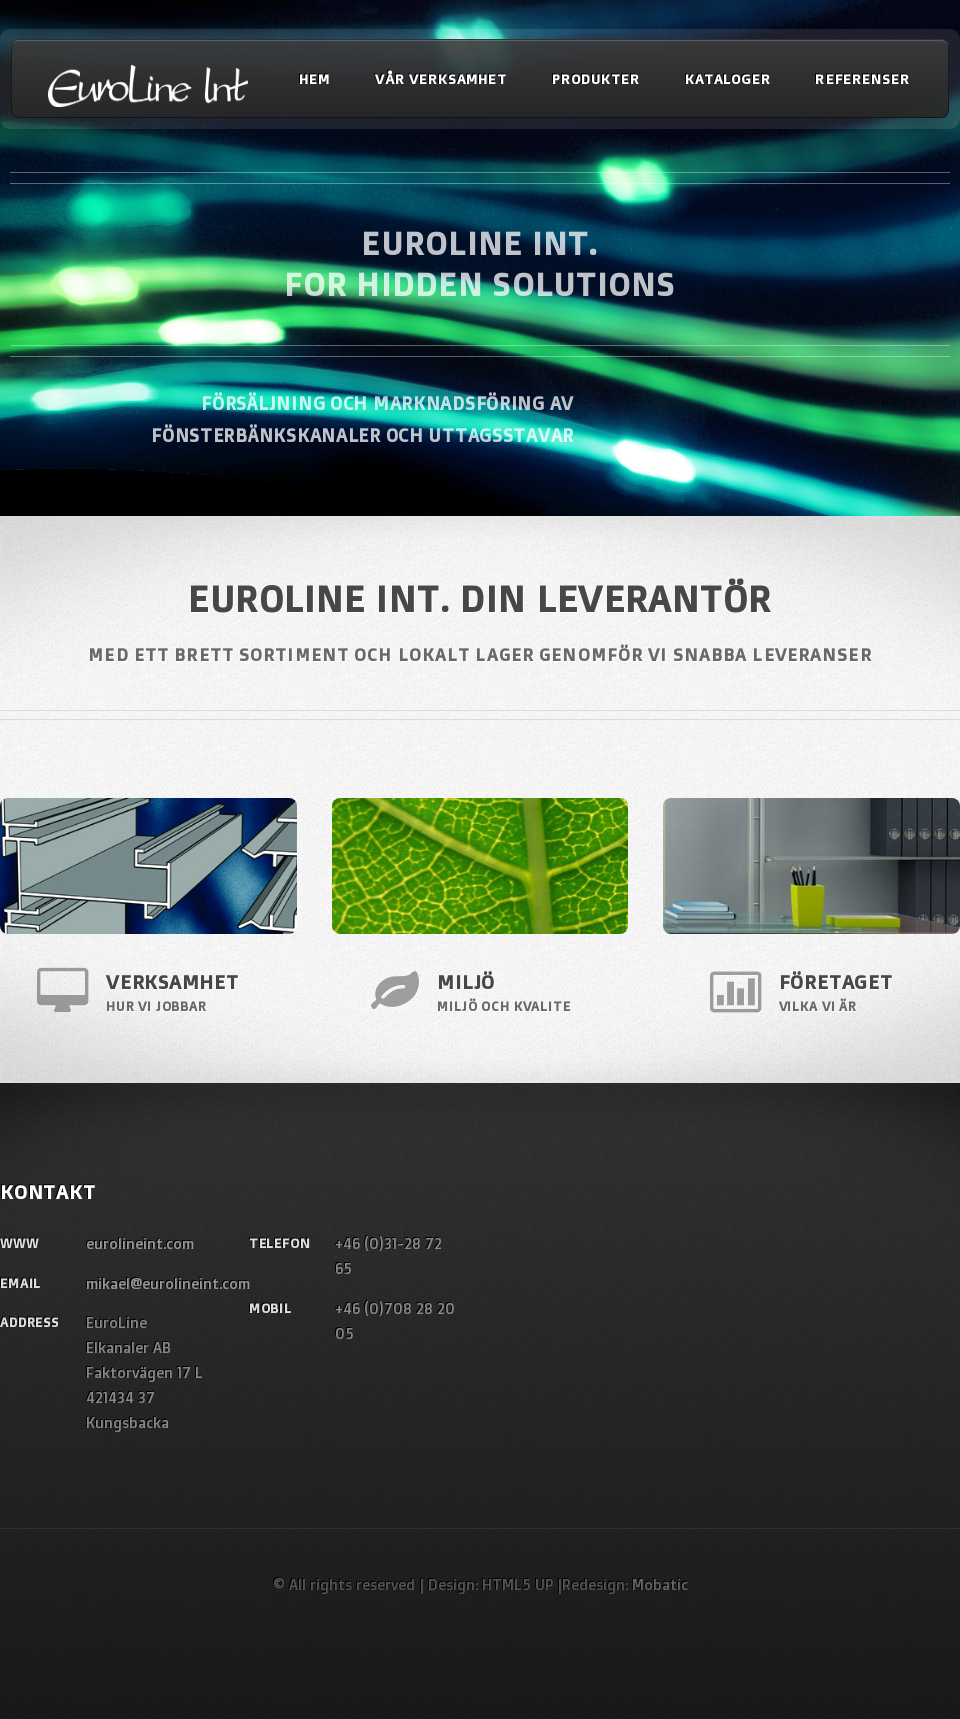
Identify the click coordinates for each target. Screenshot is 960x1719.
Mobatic (660, 1584)
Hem (314, 77)
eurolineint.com (140, 1243)
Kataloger (728, 77)
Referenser (862, 77)
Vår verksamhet (441, 77)
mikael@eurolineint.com (168, 1283)
